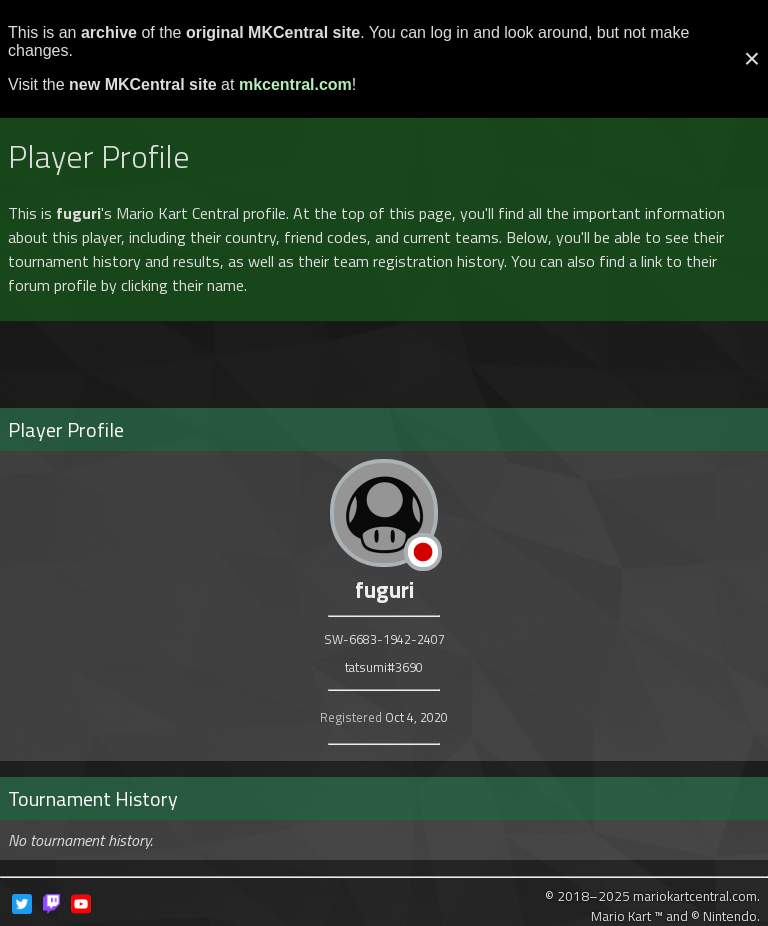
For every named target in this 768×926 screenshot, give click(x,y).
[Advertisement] (384, 356)
